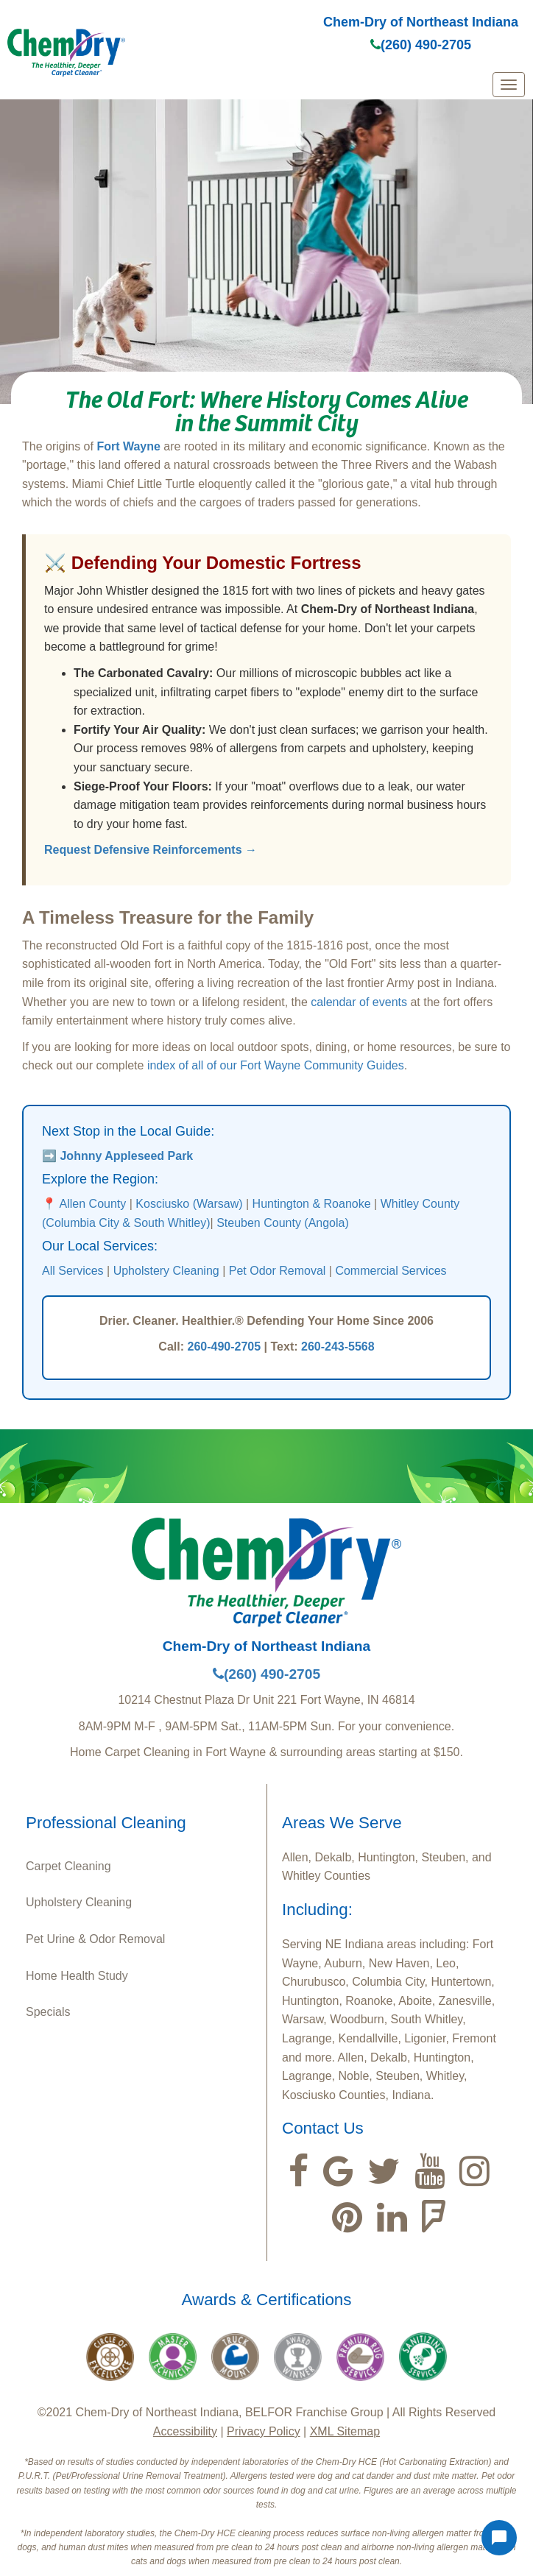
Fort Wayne (128, 446)
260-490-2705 (224, 1346)
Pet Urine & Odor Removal (95, 1939)
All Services (73, 1270)
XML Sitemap (345, 2431)
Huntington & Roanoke (312, 1203)
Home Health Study (77, 1976)
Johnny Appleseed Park (126, 1156)
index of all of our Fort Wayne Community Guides (275, 1065)
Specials (48, 2012)
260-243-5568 (338, 1346)
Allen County (93, 1203)
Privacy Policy (263, 2431)
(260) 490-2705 (420, 45)
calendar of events (359, 1002)
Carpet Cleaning (68, 1866)
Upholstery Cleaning (166, 1270)
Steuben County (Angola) (282, 1223)
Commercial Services (390, 1270)
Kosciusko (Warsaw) (188, 1203)
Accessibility (185, 2431)
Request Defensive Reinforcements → (150, 849)
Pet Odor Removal (277, 1270)
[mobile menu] (509, 84)
